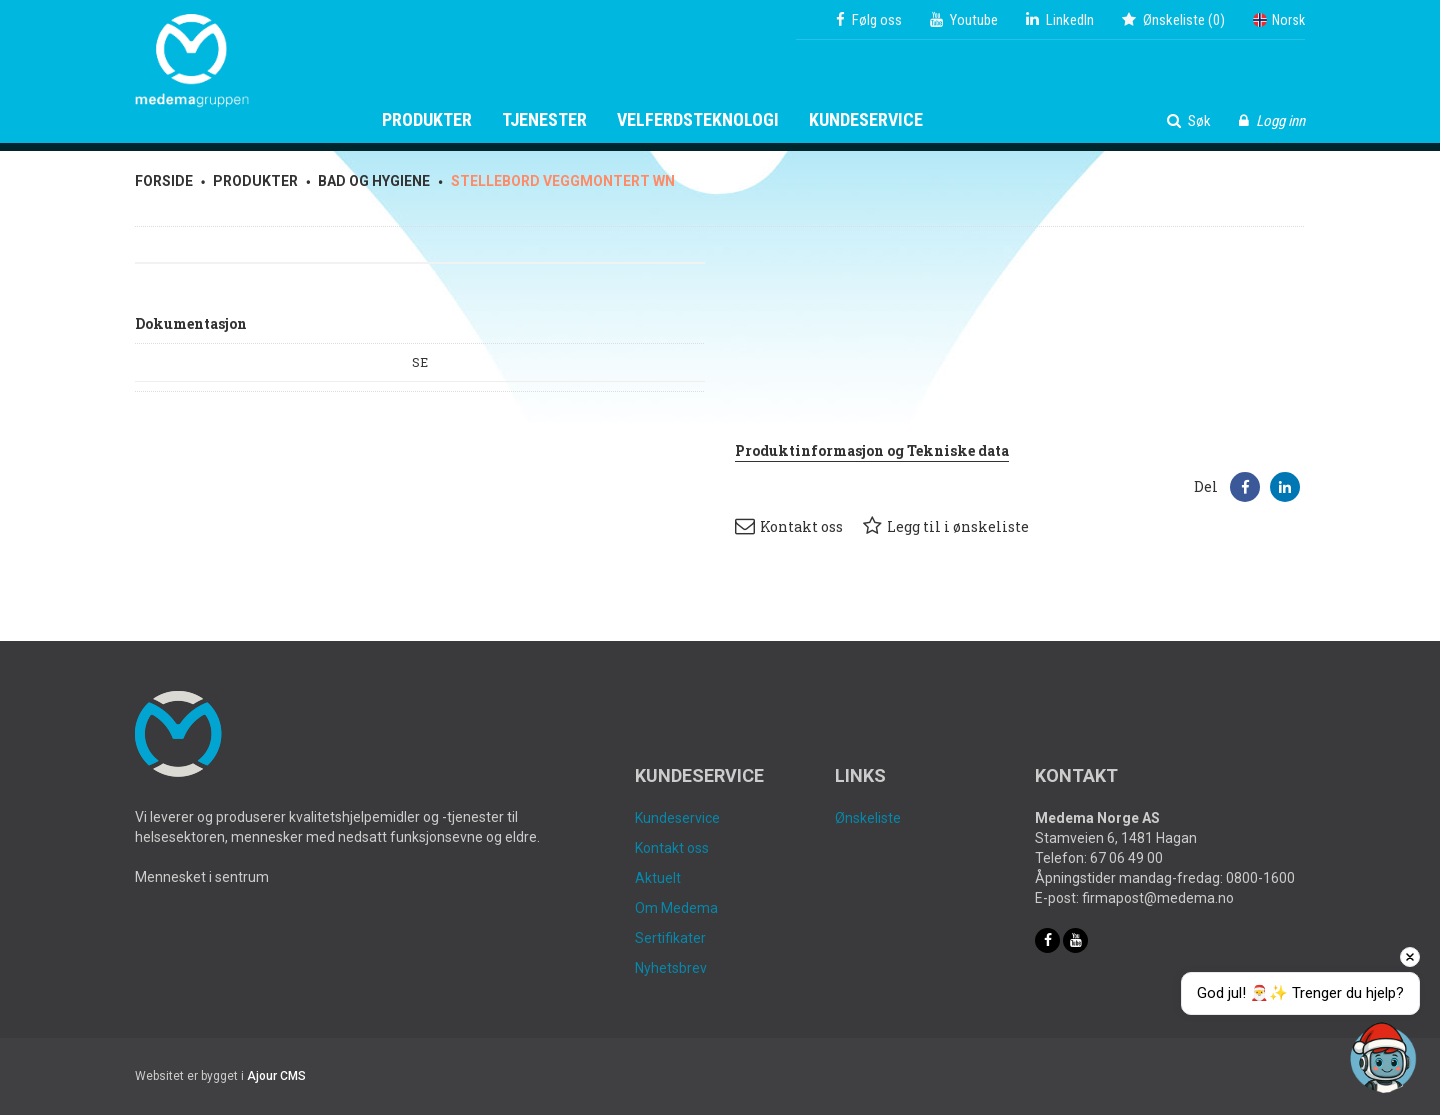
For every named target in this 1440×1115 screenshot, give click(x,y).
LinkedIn (1060, 20)
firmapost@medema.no (1158, 898)
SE (420, 362)
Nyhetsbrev (671, 968)
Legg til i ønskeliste (946, 526)
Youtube (964, 20)
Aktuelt (658, 878)
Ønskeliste (868, 818)
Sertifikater (670, 938)
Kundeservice (866, 120)
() (1173, 20)
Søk (1189, 121)
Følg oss (869, 20)
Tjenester (544, 120)
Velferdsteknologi (698, 120)
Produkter (427, 120)
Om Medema (676, 908)
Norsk (1279, 20)
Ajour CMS (276, 1076)
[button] (1245, 487)
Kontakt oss (789, 526)
